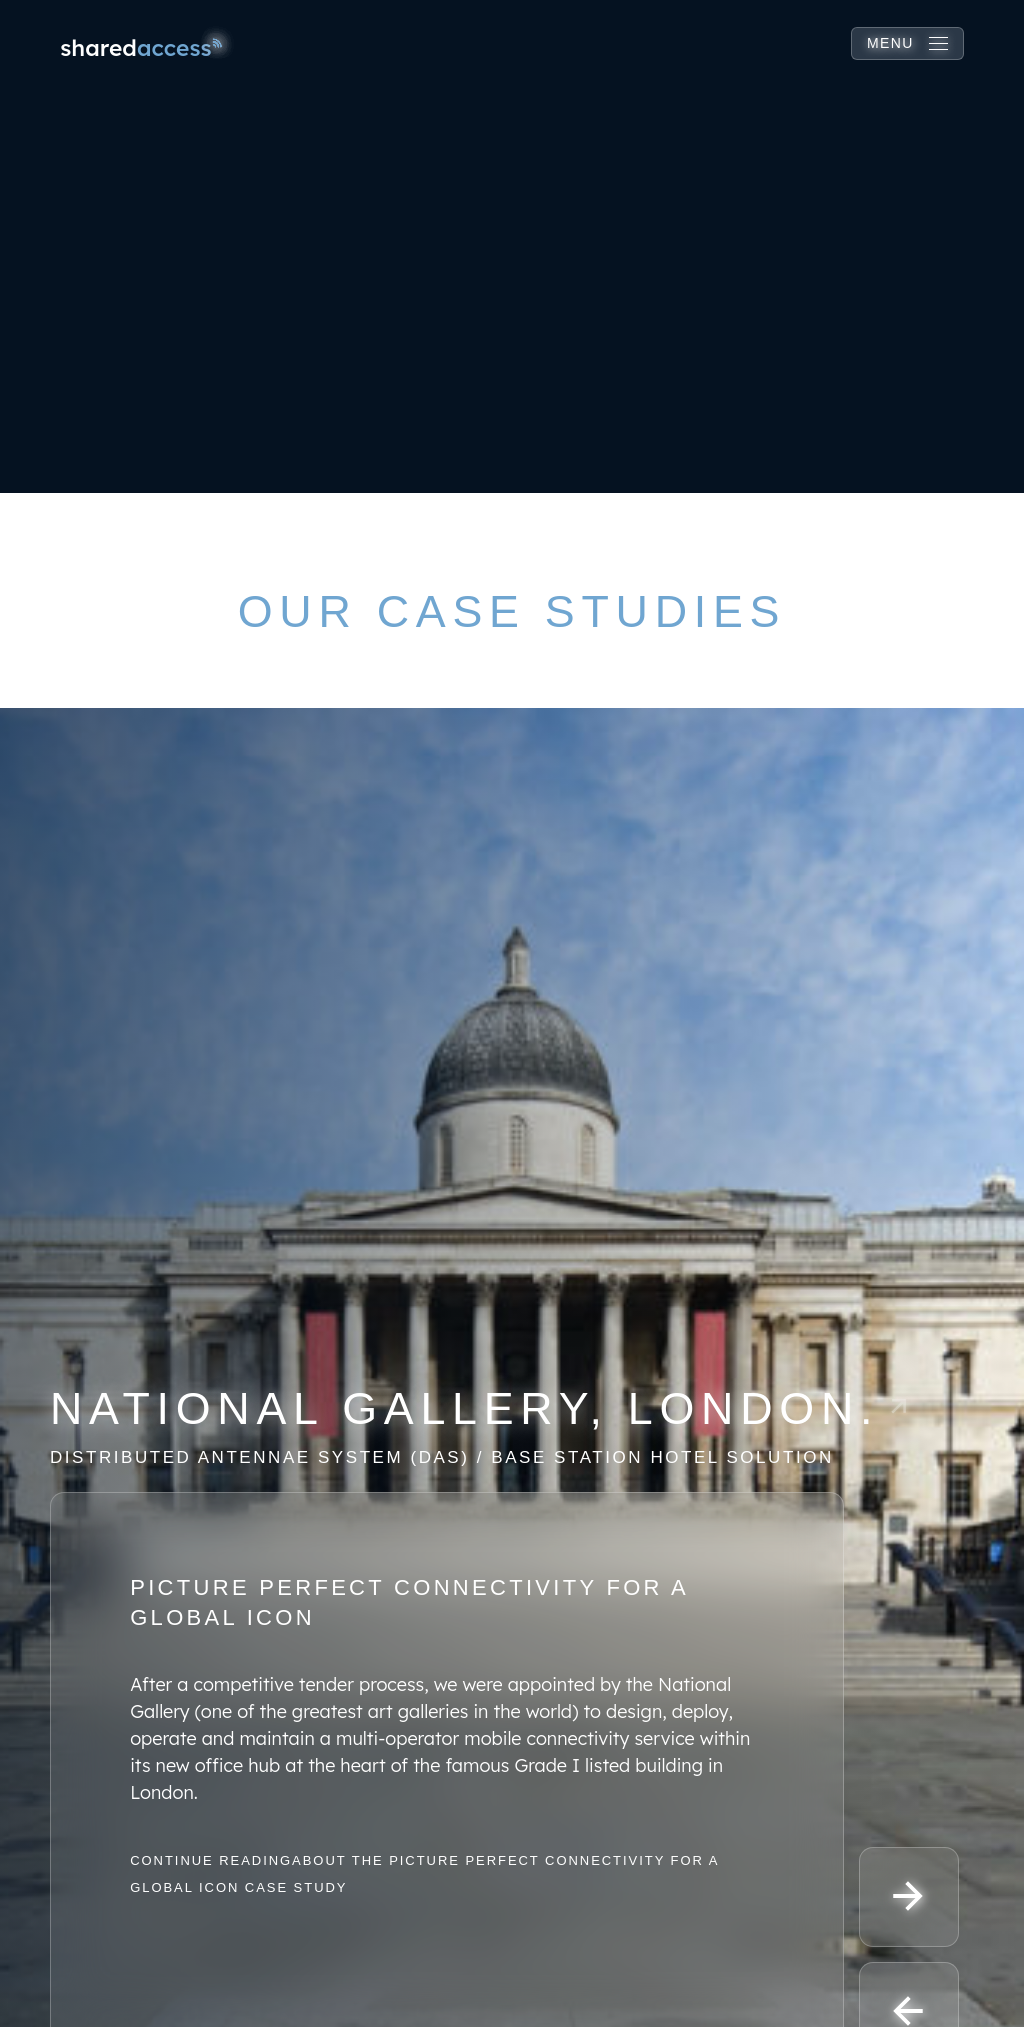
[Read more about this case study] (512, 1424)
